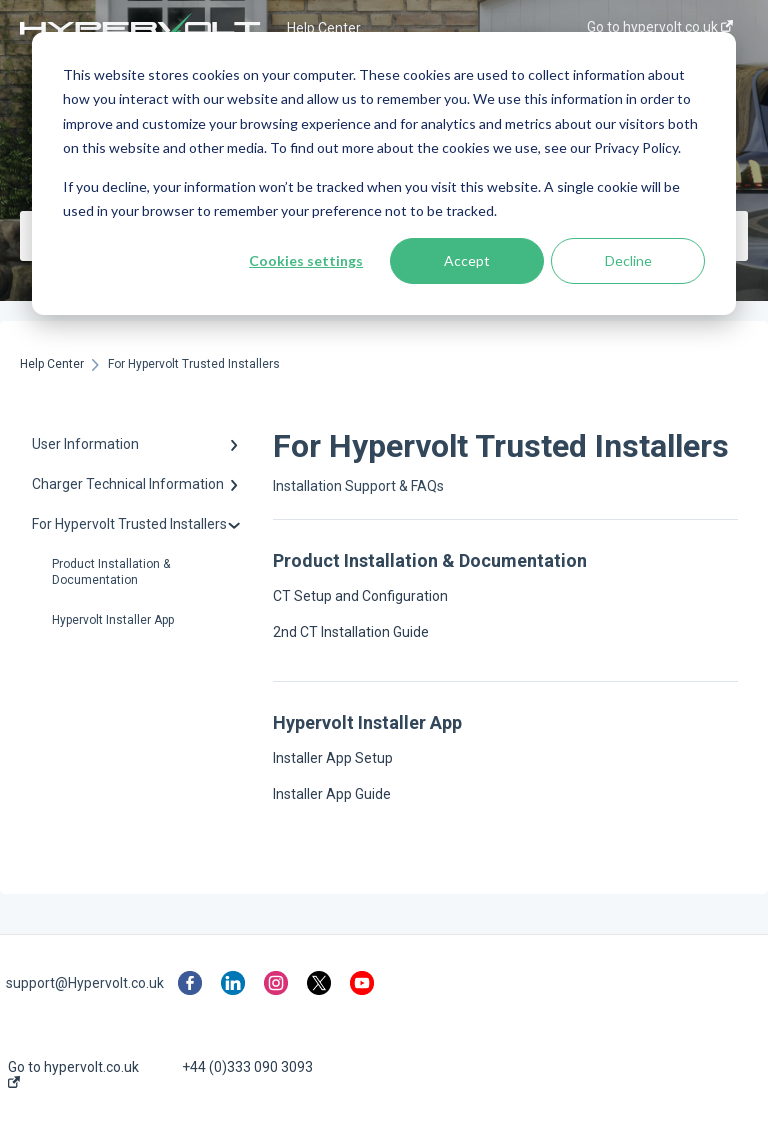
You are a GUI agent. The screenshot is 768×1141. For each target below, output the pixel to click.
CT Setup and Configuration (360, 596)
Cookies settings (306, 260)
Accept (467, 260)
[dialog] (384, 173)
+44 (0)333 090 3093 (247, 1067)
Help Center (324, 28)
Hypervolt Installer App (113, 620)
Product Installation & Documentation (111, 572)
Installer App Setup (333, 758)
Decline (628, 260)
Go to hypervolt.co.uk (73, 1073)
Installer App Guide (332, 794)
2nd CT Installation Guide (351, 632)
